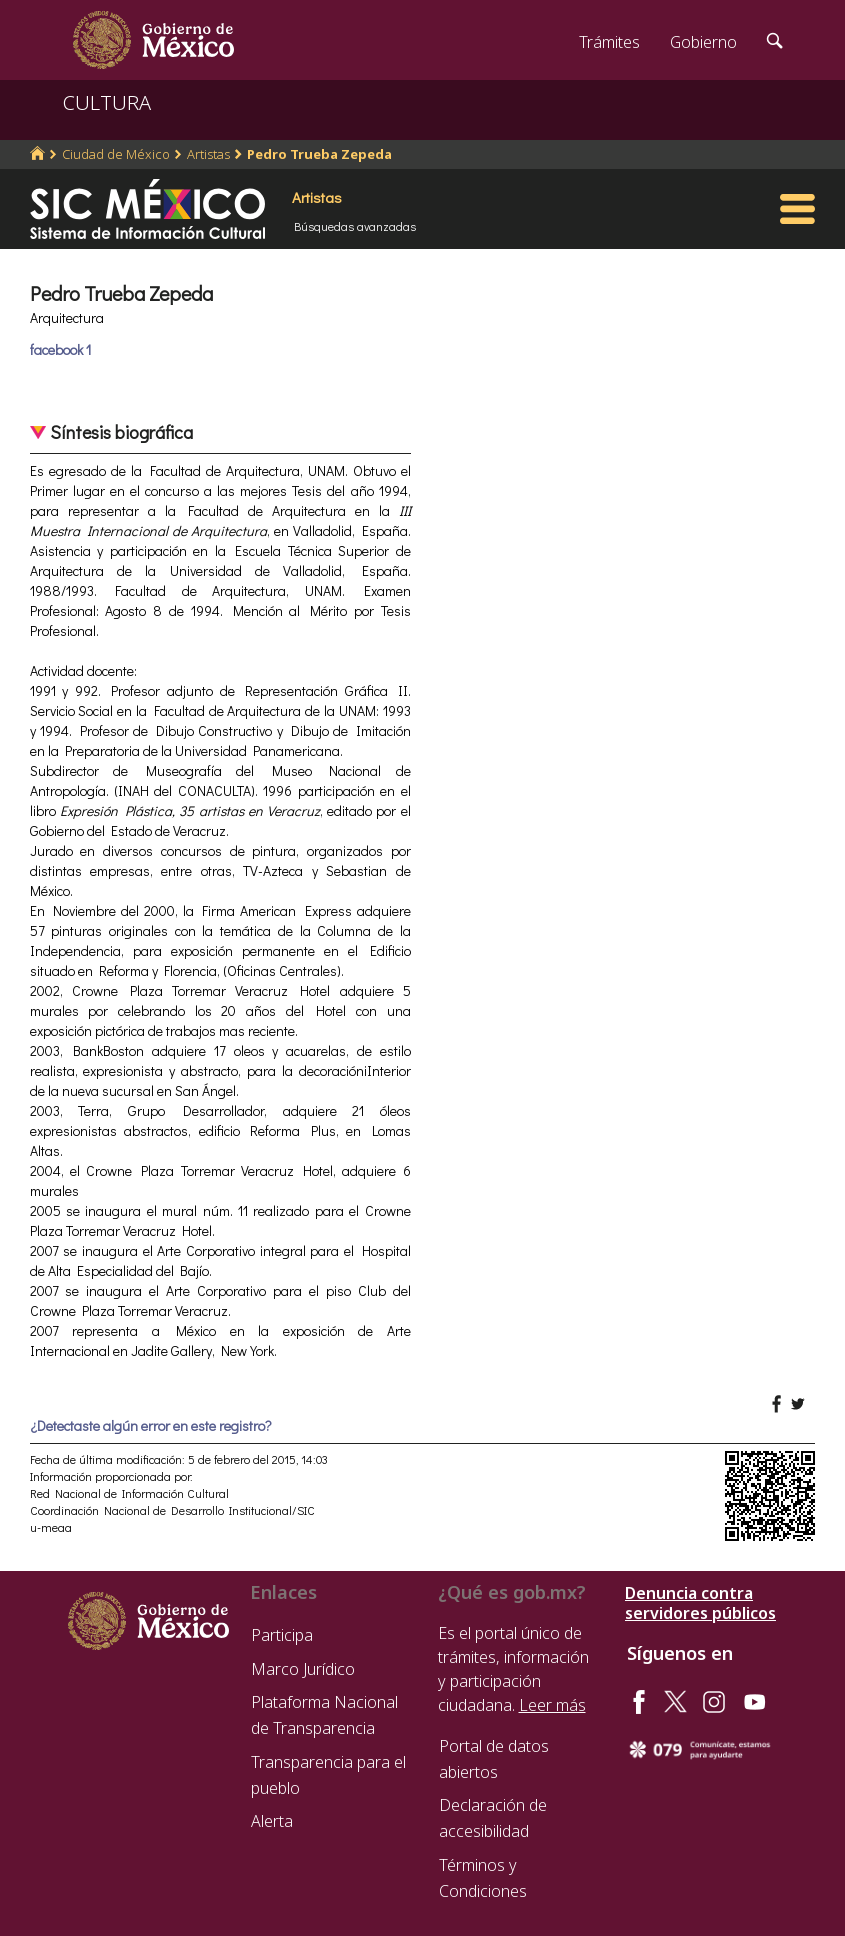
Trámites (609, 42)
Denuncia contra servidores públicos (700, 1603)
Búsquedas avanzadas (355, 226)
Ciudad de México (116, 154)
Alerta (272, 1821)
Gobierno (703, 42)
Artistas (208, 154)
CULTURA (107, 102)
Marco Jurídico (303, 1669)
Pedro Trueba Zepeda (319, 154)
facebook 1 (60, 349)
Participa (282, 1635)
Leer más (552, 1705)
